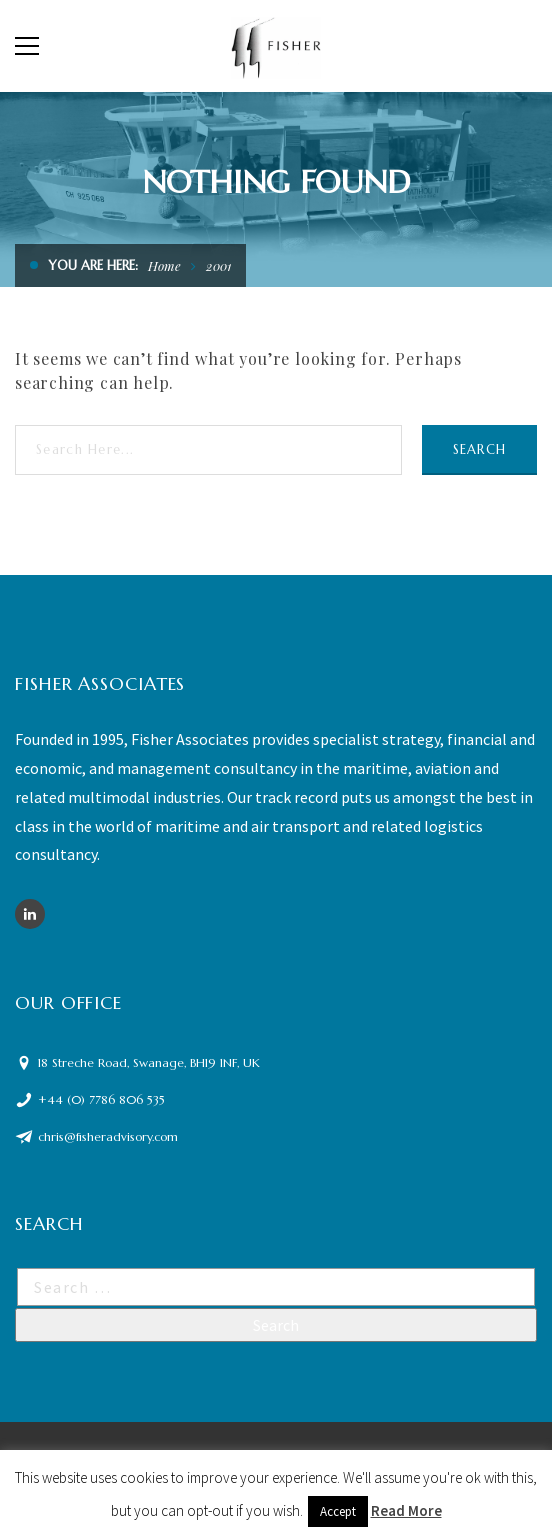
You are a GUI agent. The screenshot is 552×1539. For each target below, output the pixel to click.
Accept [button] (338, 1511)
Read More (406, 1510)
